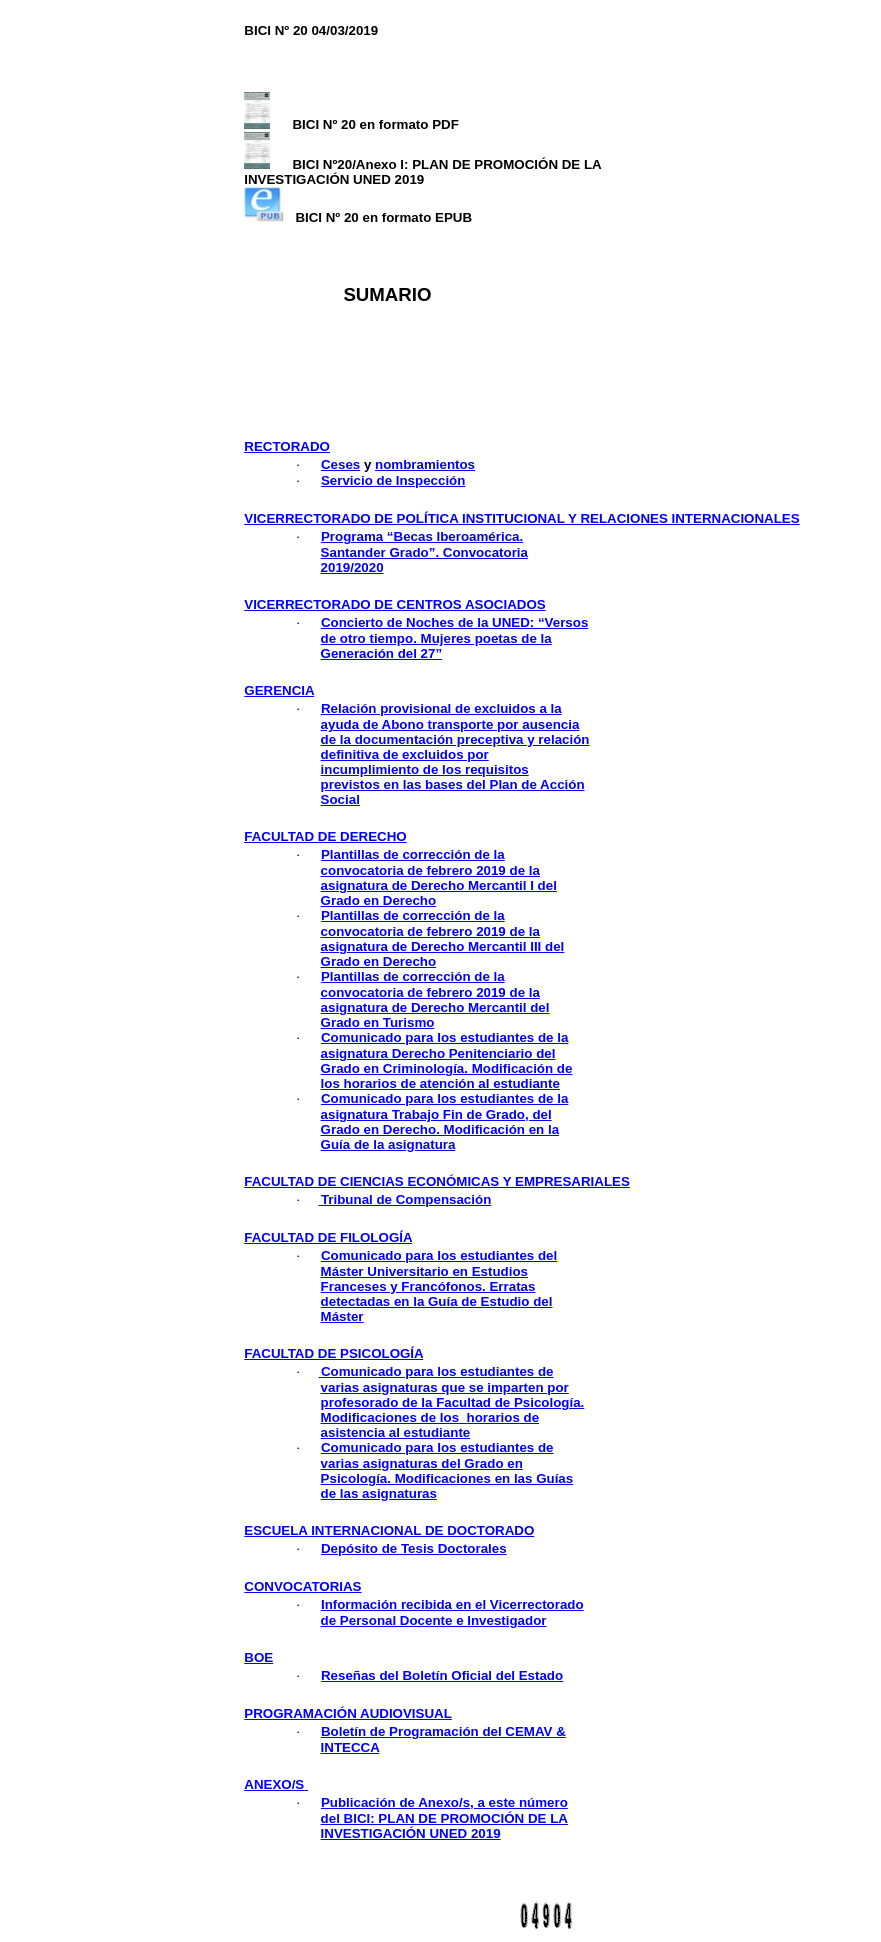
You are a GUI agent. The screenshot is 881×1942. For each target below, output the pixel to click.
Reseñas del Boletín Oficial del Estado (442, 1675)
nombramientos (425, 464)
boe (258, 1657)
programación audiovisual (348, 1713)
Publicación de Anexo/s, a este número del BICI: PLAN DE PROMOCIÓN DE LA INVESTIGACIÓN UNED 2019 (444, 1818)
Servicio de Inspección (393, 480)
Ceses (340, 464)
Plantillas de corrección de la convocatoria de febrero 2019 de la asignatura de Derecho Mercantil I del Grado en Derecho (439, 877)
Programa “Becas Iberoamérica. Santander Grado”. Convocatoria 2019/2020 (424, 552)
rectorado (287, 446)
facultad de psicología (333, 1353)
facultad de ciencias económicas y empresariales (437, 1181)
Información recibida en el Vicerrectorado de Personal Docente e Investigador (452, 1612)
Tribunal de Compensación (406, 1199)
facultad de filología (328, 1237)
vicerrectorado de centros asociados (394, 604)
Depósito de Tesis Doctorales (414, 1548)
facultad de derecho (325, 836)
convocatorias (302, 1586)
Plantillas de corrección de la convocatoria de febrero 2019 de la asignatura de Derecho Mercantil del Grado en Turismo (435, 999)
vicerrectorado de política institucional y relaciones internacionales (521, 518)
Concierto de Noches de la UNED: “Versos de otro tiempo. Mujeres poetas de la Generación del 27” (455, 638)
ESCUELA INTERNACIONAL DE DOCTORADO (389, 1530)
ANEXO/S (276, 1784)
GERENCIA (279, 690)
